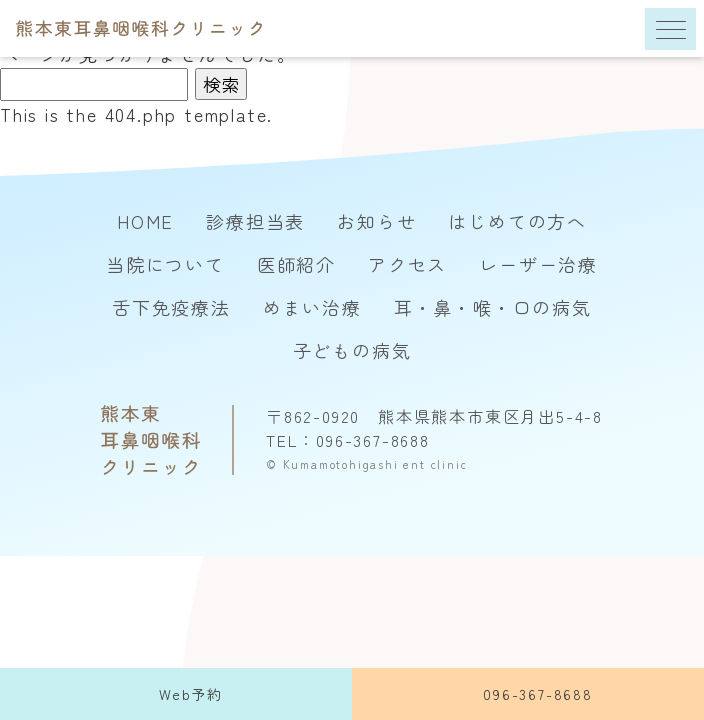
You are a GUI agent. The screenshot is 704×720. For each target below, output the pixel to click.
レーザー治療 (538, 264)
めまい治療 (312, 307)
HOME (145, 221)
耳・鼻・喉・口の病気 (493, 307)
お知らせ (376, 221)
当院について (165, 264)
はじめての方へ (517, 221)
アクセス (407, 264)
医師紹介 (296, 264)
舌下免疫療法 (171, 307)
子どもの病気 (352, 350)
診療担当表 (255, 221)
